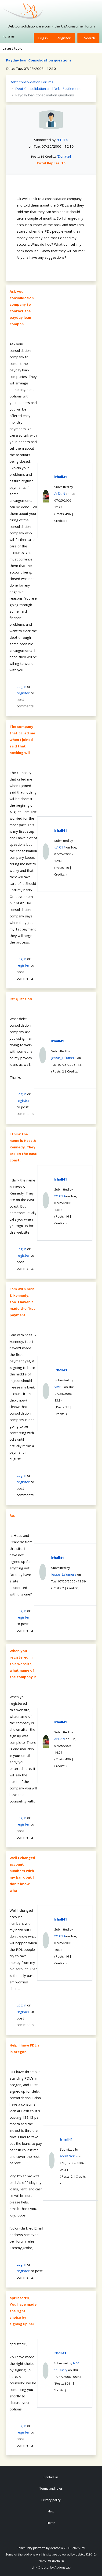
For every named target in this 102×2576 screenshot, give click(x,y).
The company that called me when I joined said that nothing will (22, 739)
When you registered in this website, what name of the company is (23, 1663)
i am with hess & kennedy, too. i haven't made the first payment (22, 1301)
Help (51, 2511)
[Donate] (64, 156)
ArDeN (59, 493)
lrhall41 (60, 476)
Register (64, 38)
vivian (59, 1386)
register (23, 693)
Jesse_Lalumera (63, 1057)
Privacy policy (51, 2500)
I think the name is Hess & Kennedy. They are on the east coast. (23, 1147)
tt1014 (62, 139)
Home (51, 2523)
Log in (43, 38)
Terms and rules (51, 2488)
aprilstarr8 (68, 2156)
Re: (12, 1515)
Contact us (51, 2477)
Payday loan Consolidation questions (38, 60)
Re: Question (21, 998)
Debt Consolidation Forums (31, 82)
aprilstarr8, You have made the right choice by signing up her (23, 2310)
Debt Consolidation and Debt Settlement (48, 88)
